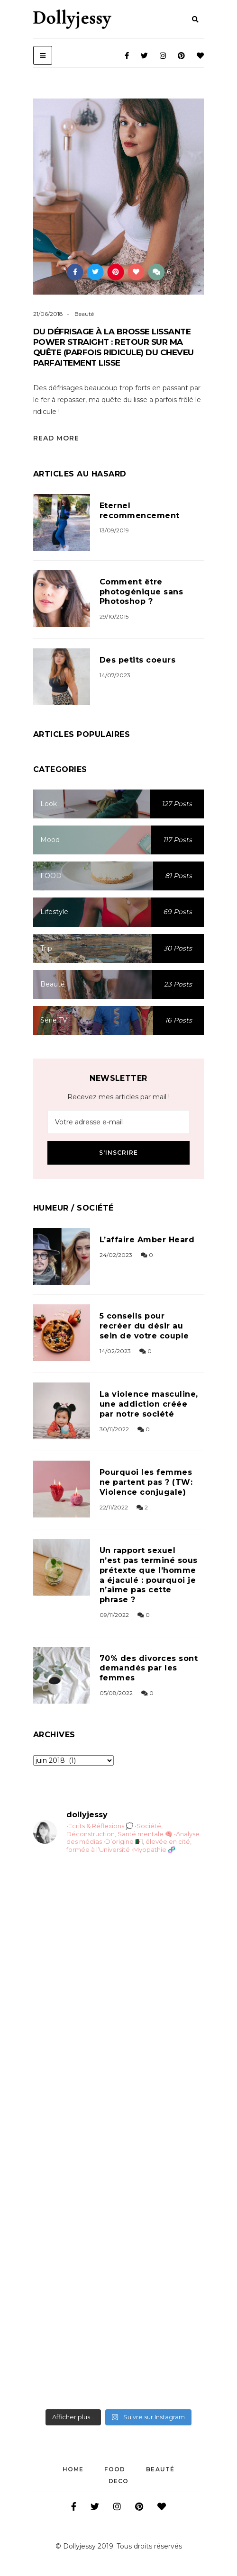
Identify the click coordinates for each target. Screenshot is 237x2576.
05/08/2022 (116, 1692)
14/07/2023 (115, 675)
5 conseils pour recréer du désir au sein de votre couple (144, 1325)
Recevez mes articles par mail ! (118, 1097)
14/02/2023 (115, 1351)
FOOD (114, 2469)
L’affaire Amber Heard (147, 1239)
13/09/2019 (114, 530)
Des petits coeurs (137, 659)
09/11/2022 (114, 1614)
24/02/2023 (116, 1254)
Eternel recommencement (140, 510)
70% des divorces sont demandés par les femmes (149, 1668)
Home (73, 2469)
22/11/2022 (114, 1507)
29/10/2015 (114, 616)
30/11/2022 (114, 1429)
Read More (56, 438)
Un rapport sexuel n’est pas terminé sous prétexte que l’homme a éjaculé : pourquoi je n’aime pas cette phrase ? (149, 1575)
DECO (119, 2481)
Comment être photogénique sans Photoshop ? (141, 591)
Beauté (84, 313)
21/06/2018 (48, 313)
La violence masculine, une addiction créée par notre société (149, 1404)
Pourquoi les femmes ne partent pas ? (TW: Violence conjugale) (146, 1482)
